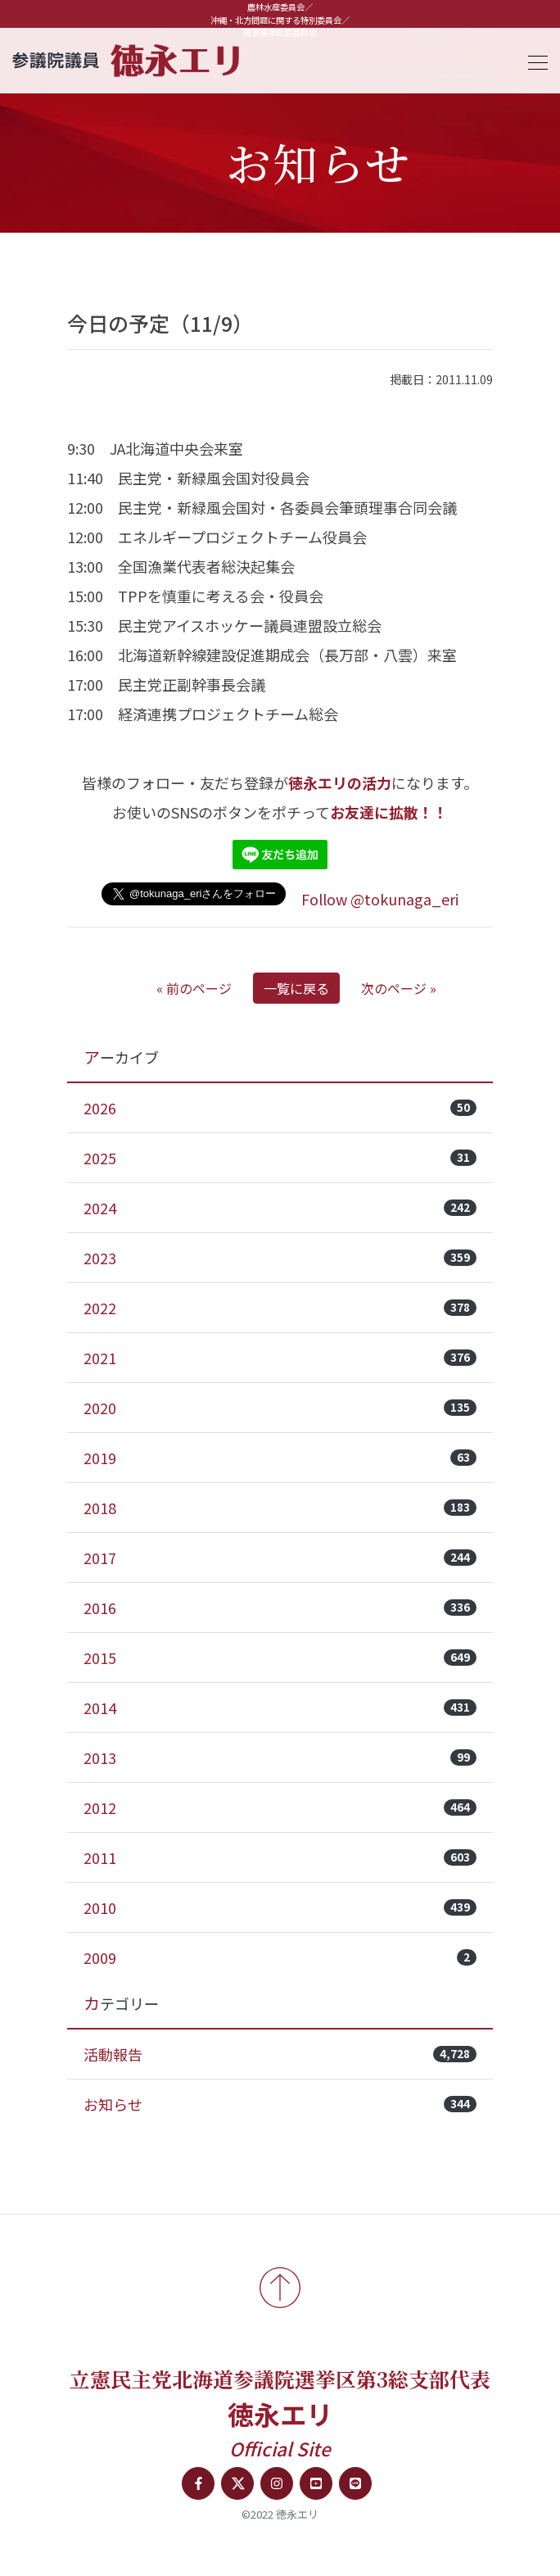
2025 (280, 1157)
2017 (280, 1557)
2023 (280, 1257)
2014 (280, 1707)
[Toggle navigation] (533, 60)
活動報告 (280, 2054)
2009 (280, 1957)
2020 (280, 1407)
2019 (280, 1457)
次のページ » (398, 988)
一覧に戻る (296, 988)
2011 (280, 1857)
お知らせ (280, 2104)
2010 (280, 1907)
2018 (280, 1507)
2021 (280, 1357)
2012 (280, 1807)
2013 (280, 1757)
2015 (280, 1657)
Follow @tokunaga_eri (379, 898)
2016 (280, 1607)
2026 (280, 1107)
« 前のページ (194, 988)
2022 (280, 1307)
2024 (280, 1207)
